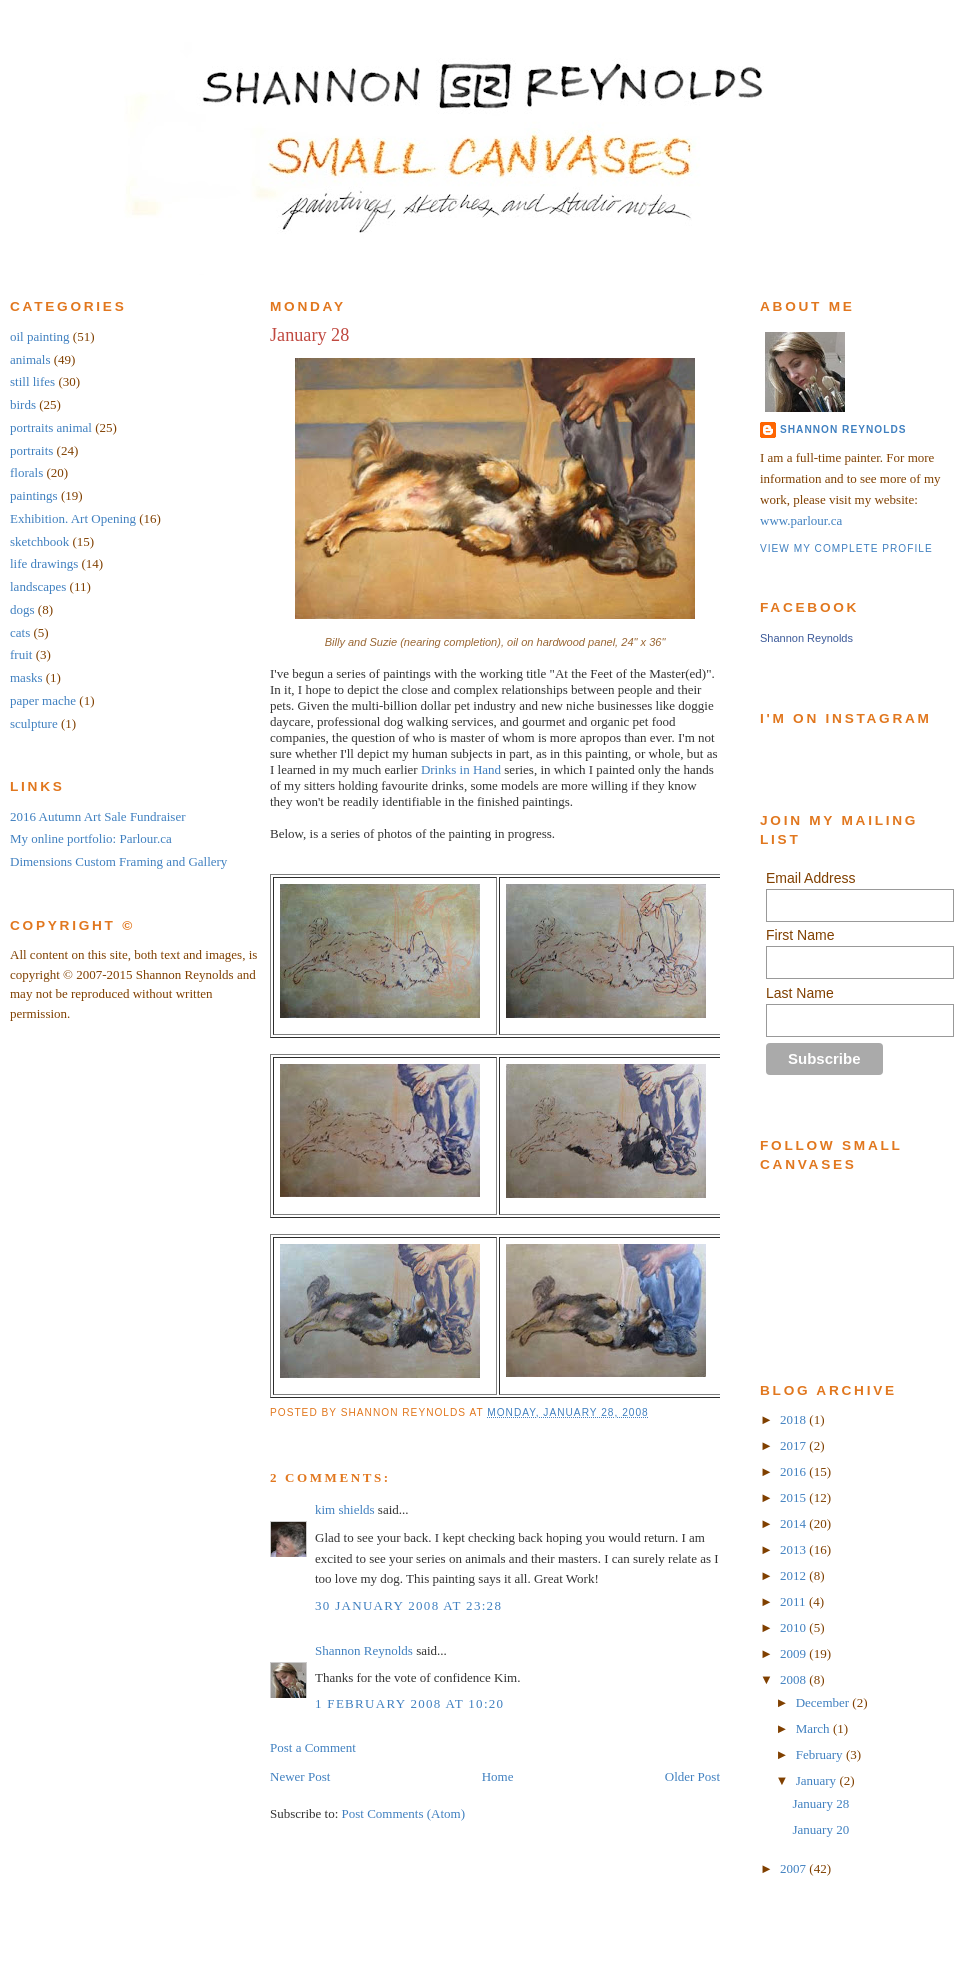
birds (23, 404)
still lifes (32, 381)
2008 (794, 1679)
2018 (794, 1419)
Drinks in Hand (461, 769)
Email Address (810, 878)
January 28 (309, 335)
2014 (794, 1523)
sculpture (34, 723)
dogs (22, 609)
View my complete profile (846, 548)
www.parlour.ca (801, 520)
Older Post (692, 1776)
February (821, 1754)
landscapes (38, 586)
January (818, 1780)
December (824, 1702)
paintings (34, 495)
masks (26, 677)
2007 (794, 1868)
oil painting (40, 336)
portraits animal (51, 427)
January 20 (820, 1829)
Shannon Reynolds (364, 1650)
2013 (794, 1549)
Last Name (800, 993)
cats (20, 632)
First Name (800, 935)
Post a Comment (313, 1747)
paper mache (43, 700)
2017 (794, 1445)
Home (498, 1776)
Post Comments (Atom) (404, 1813)
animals (30, 359)
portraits (31, 450)
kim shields (345, 1509)
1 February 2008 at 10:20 (409, 1703)
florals (26, 472)
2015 (794, 1497)
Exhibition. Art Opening (73, 518)
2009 (794, 1653)
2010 (794, 1627)
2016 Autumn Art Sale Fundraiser (98, 816)
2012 (794, 1575)
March (814, 1728)
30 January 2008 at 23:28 (408, 1605)
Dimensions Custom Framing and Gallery (118, 861)
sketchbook (39, 541)
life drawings (44, 563)
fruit (21, 654)
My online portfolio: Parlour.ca (91, 838)
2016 (794, 1471)
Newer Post (300, 1776)
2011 (794, 1601)
